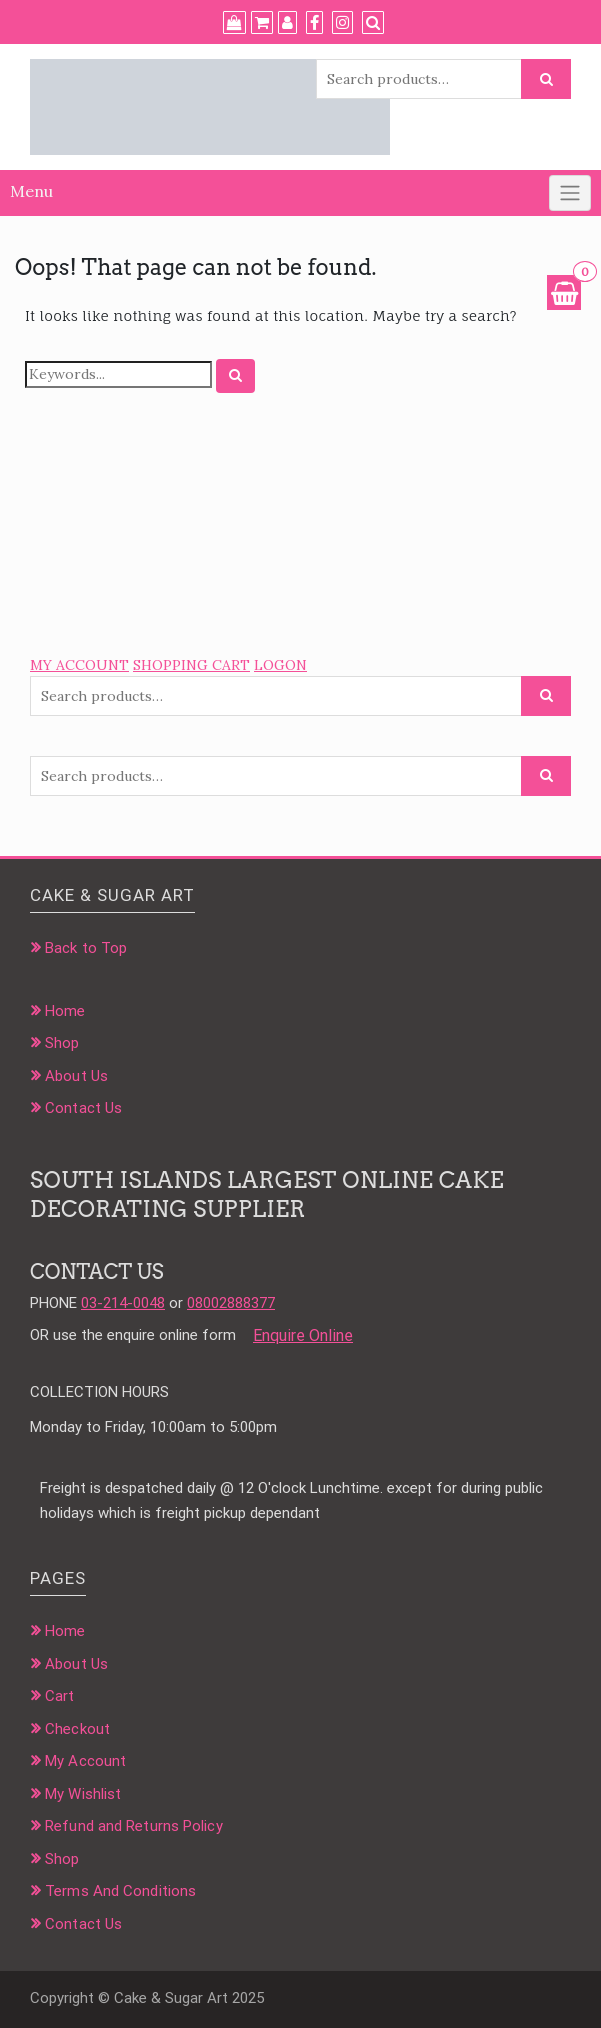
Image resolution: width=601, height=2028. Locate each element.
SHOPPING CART (191, 665)
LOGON (280, 665)
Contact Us (83, 1108)
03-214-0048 (123, 1303)
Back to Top (86, 948)
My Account (85, 1761)
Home (65, 1011)
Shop (62, 1043)
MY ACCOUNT (79, 665)
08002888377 (231, 1303)
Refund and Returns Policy (134, 1826)
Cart (59, 1696)
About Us (76, 1076)
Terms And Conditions (120, 1891)
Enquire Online (303, 1335)
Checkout (77, 1729)
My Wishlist (83, 1794)
